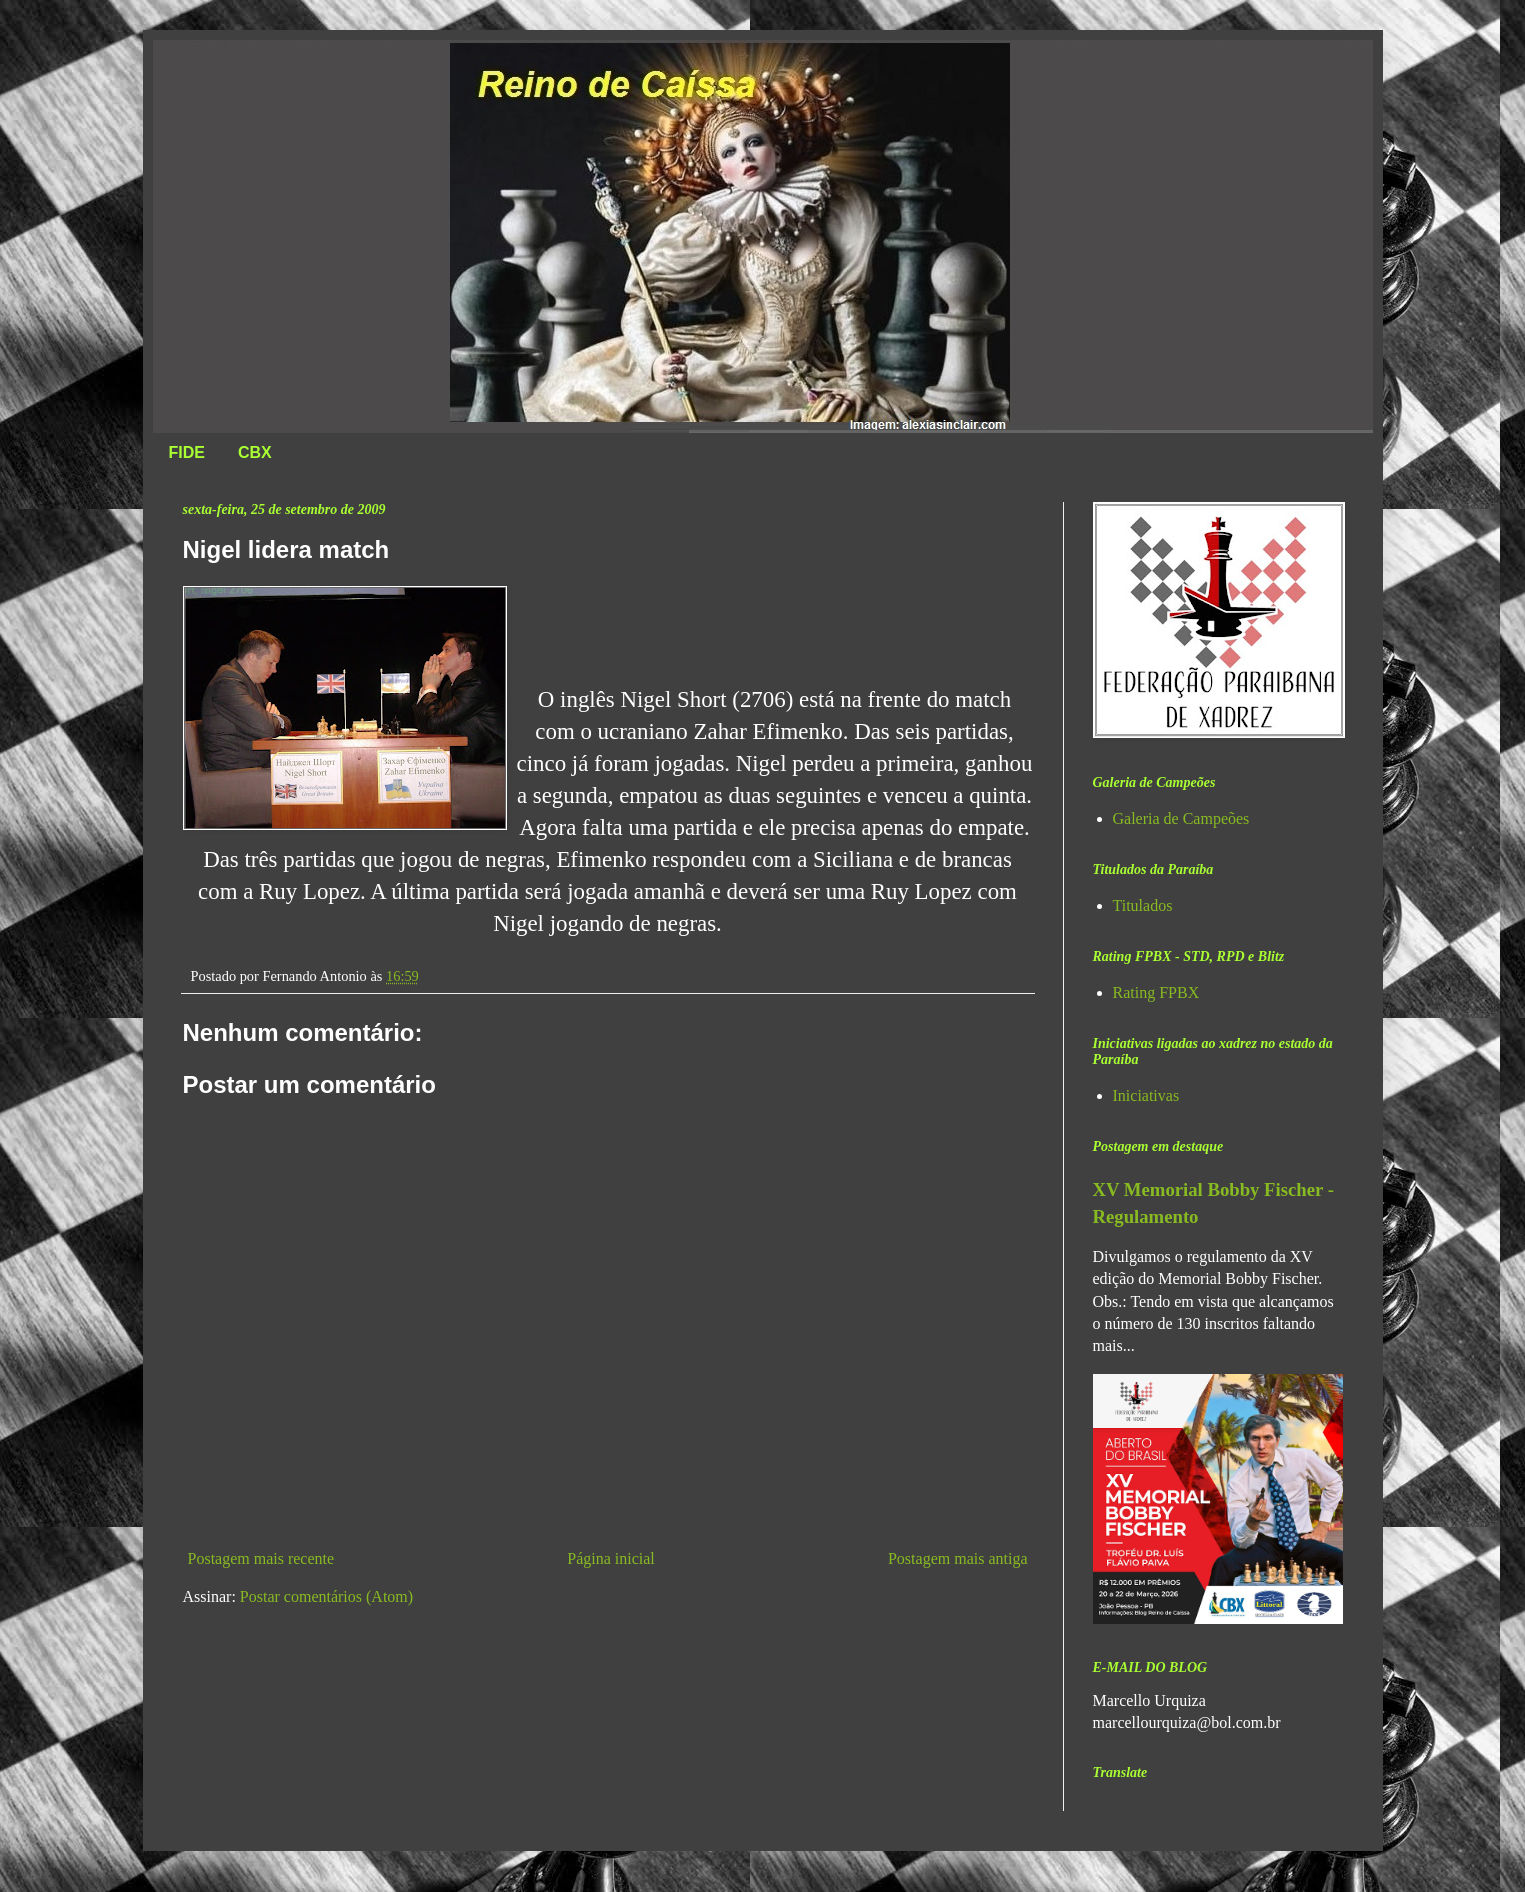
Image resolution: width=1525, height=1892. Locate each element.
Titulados (1143, 905)
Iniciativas (1146, 1095)
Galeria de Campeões (1181, 818)
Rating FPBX (1156, 992)
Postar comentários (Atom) (326, 1596)
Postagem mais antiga (958, 1558)
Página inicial (611, 1558)
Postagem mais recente (261, 1558)
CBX (255, 452)
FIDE (187, 452)
